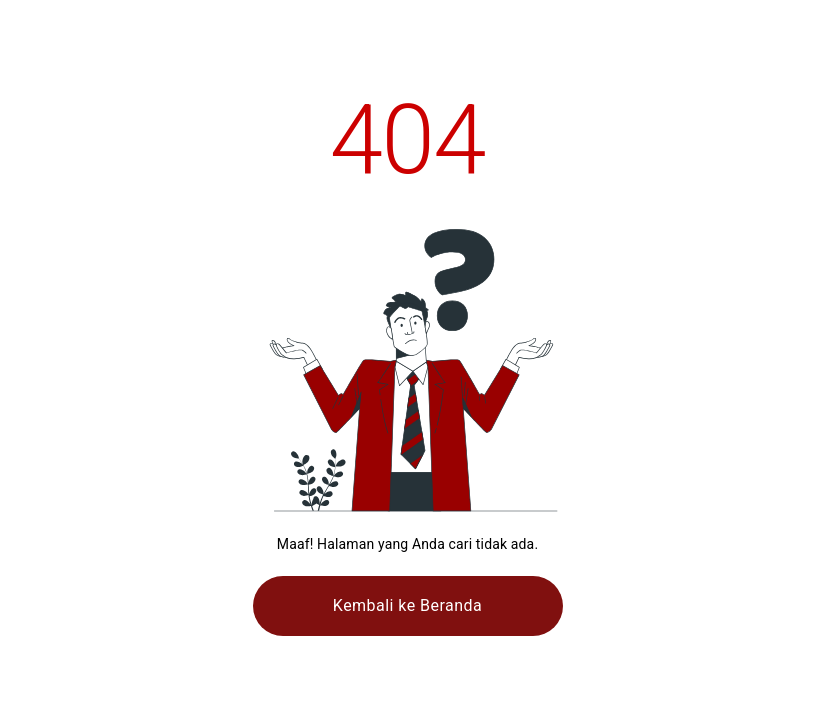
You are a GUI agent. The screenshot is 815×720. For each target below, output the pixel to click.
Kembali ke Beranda (407, 605)
